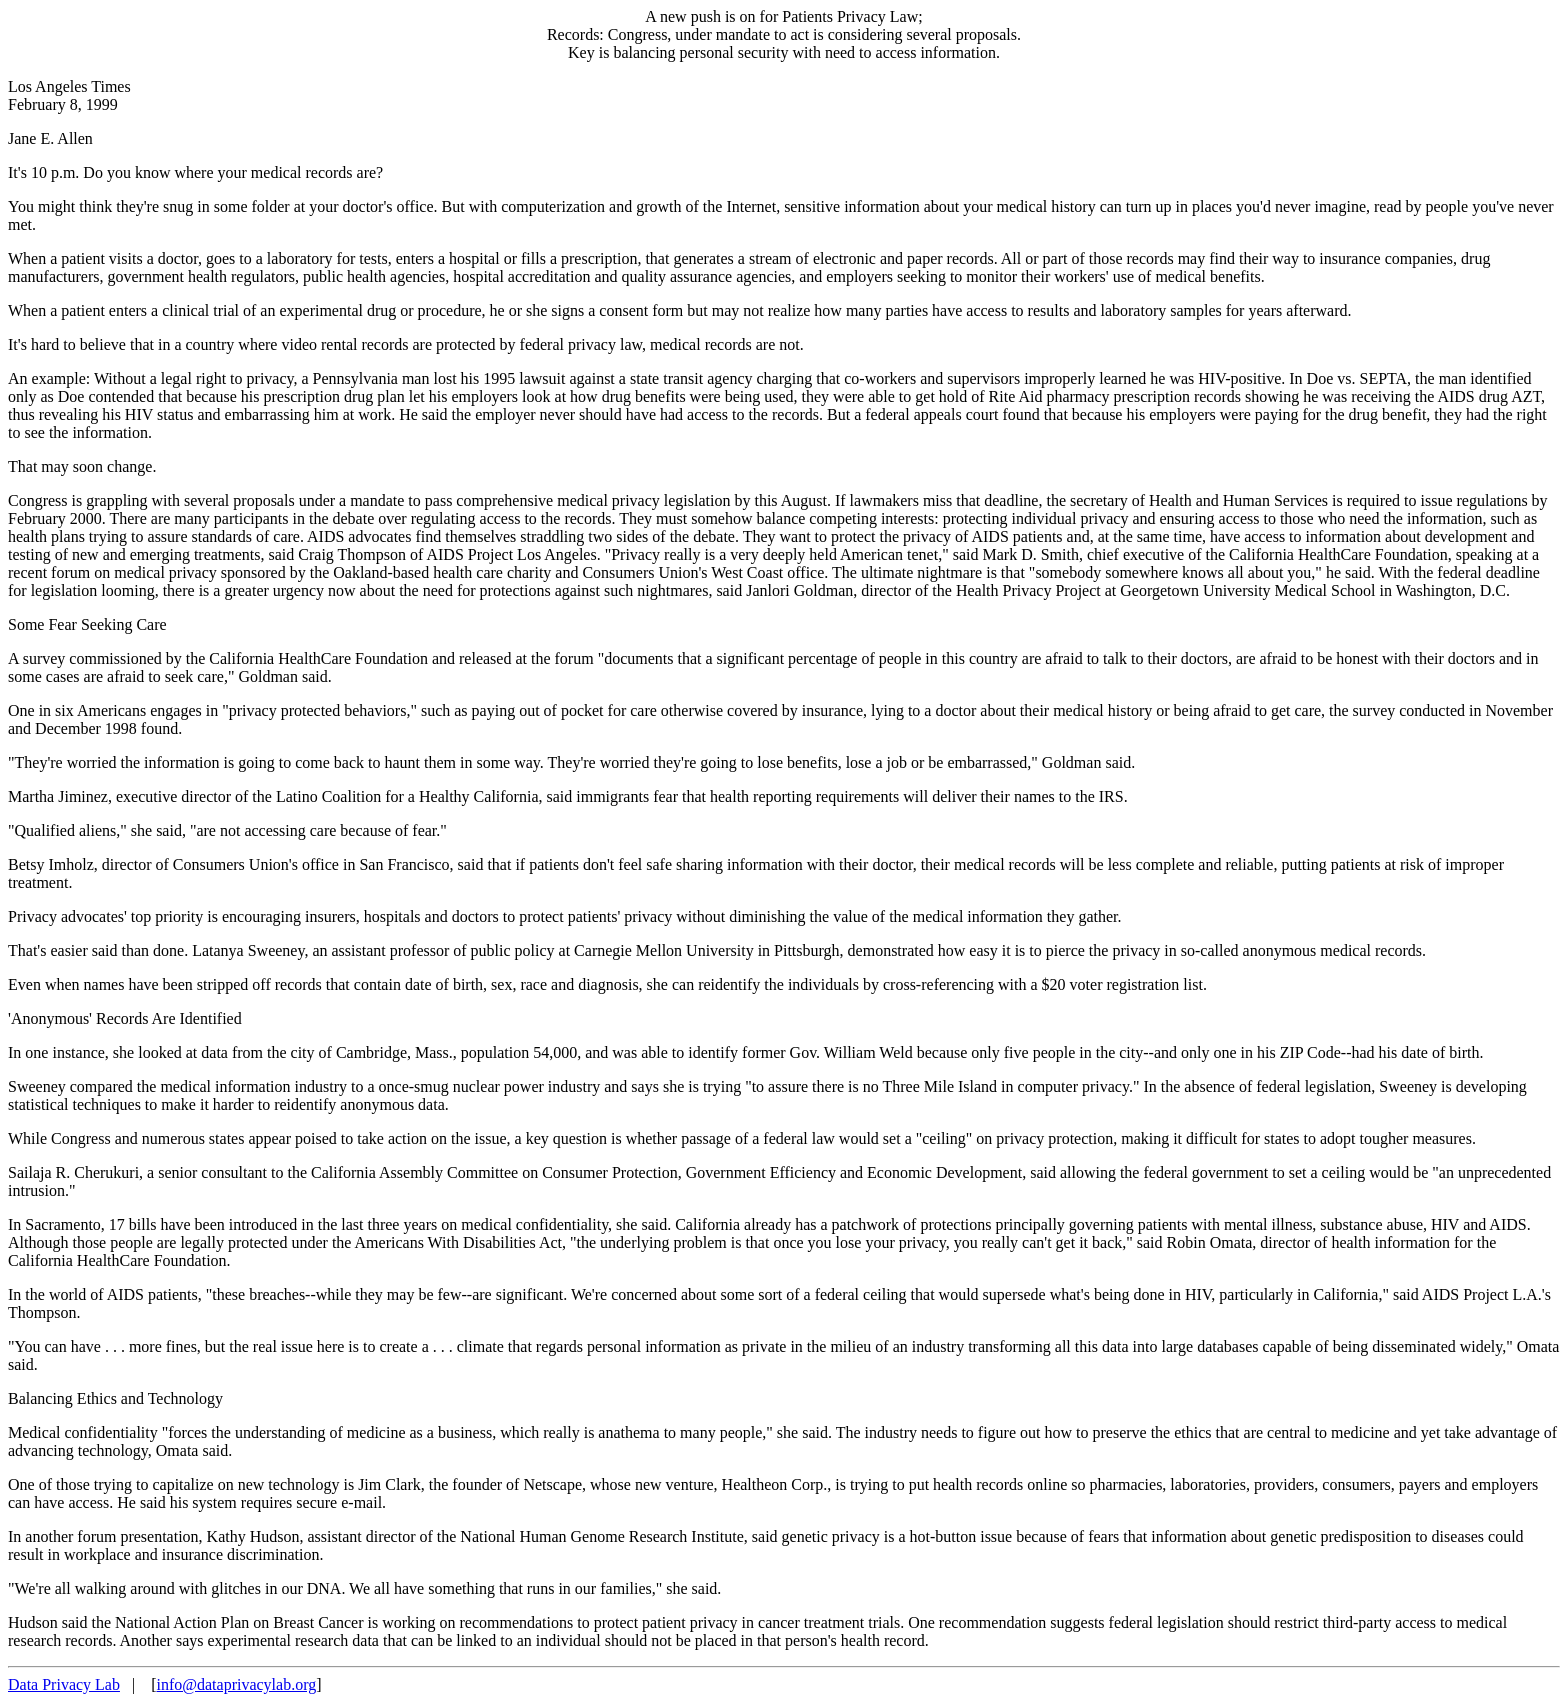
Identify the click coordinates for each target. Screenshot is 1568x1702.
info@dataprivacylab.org (236, 1684)
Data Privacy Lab (64, 1684)
